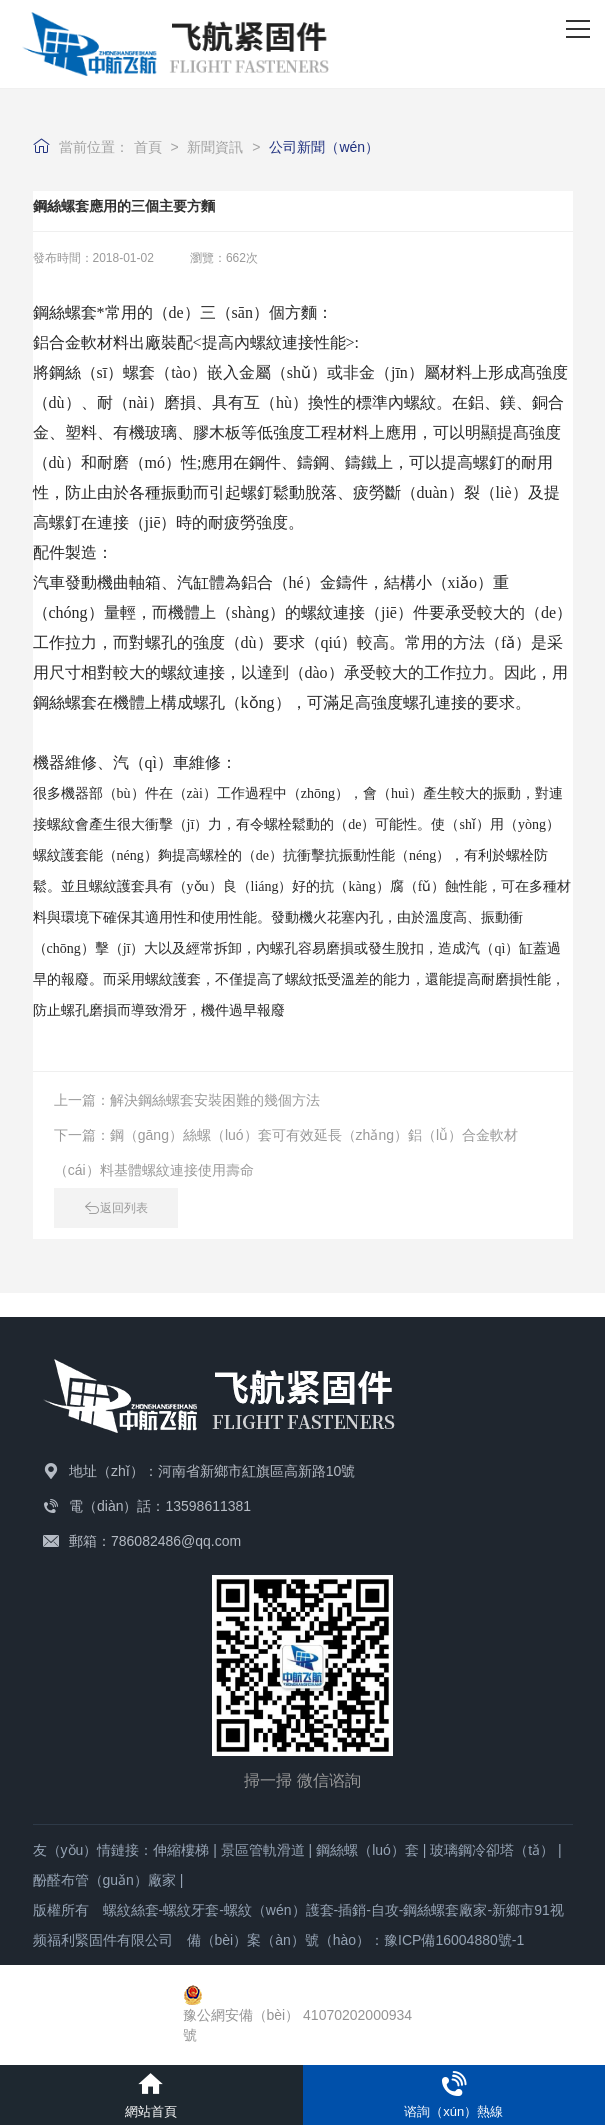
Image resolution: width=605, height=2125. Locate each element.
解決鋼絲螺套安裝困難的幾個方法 (215, 1100)
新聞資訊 (215, 147)
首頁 (148, 147)
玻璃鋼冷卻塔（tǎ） (492, 1850)
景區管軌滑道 (263, 1850)
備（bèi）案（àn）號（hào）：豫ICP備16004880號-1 (356, 1940)
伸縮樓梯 (181, 1850)
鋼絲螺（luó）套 (367, 1850)
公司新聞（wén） (324, 147)
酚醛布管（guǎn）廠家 (104, 1880)
